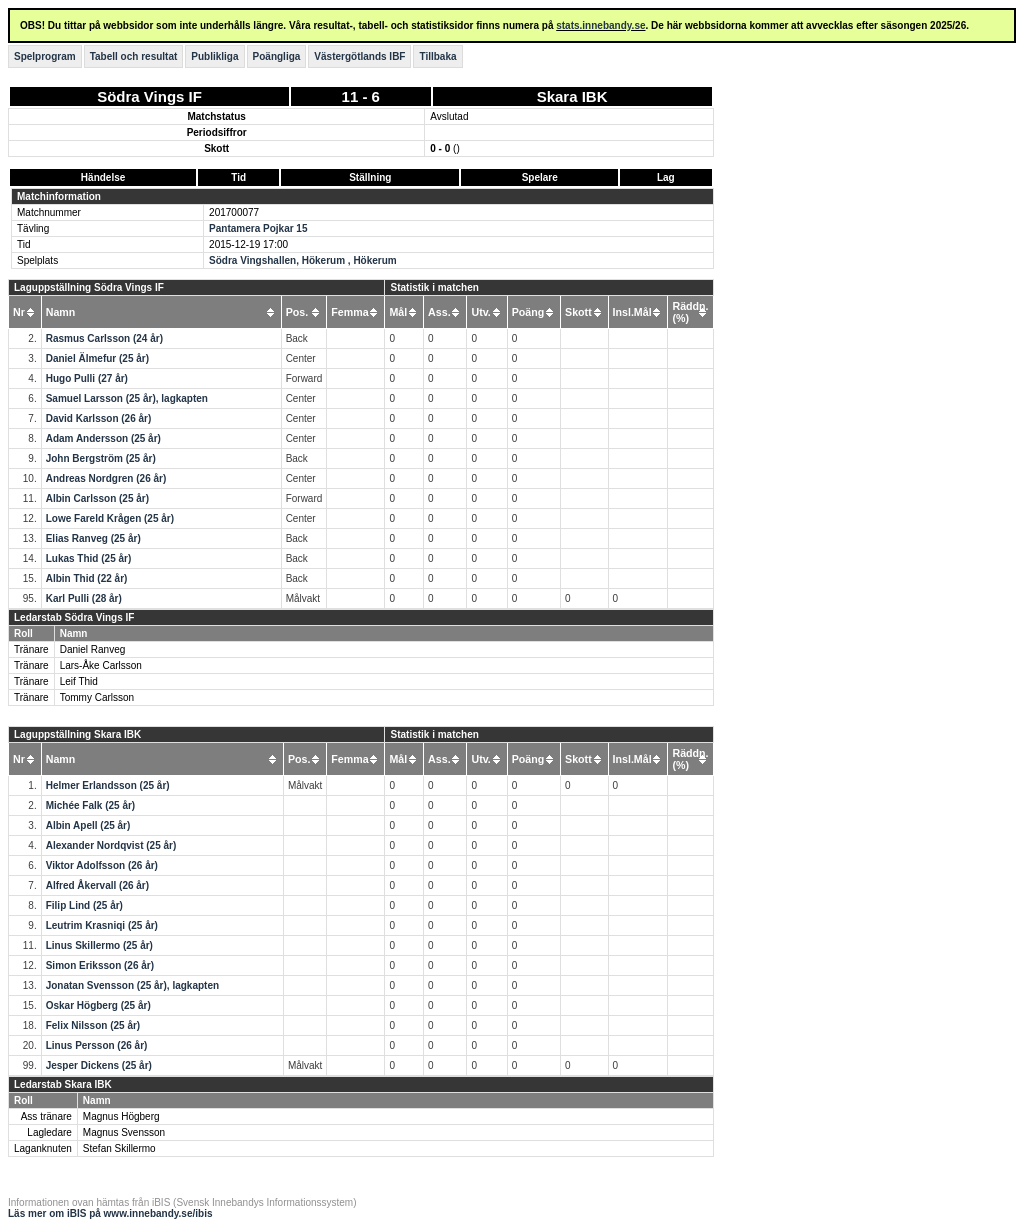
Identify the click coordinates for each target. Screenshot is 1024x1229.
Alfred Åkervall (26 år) (97, 885)
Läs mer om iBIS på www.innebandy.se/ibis (110, 1213)
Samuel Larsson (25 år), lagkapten (127, 398)
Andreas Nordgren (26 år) (106, 478)
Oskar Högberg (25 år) (98, 1005)
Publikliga (214, 56)
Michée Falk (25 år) (90, 805)
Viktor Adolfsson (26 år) (102, 865)
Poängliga (277, 56)
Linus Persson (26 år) (97, 1045)
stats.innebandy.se (600, 25)
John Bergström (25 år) (101, 458)
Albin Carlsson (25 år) (97, 498)
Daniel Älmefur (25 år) (97, 358)
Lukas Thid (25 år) (89, 558)
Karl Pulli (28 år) (84, 598)
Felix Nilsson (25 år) (93, 1025)
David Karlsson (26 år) (99, 418)
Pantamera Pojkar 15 (258, 228)
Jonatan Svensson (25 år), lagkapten (132, 985)
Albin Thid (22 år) (87, 578)
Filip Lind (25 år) (84, 905)
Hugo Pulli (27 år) (87, 378)
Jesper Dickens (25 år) (99, 1065)
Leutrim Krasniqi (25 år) (102, 925)
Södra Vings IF (149, 96)
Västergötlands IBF (359, 56)
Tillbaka (437, 56)
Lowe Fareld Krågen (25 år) (110, 518)
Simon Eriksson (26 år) (100, 965)
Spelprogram (45, 56)
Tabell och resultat (134, 56)
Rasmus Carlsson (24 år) (104, 338)
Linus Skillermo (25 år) (99, 945)
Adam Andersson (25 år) (103, 438)
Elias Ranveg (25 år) (93, 538)
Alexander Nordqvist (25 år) (111, 845)
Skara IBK (572, 96)
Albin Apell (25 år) (88, 825)
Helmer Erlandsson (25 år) (108, 785)
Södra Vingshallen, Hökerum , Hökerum (303, 260)
